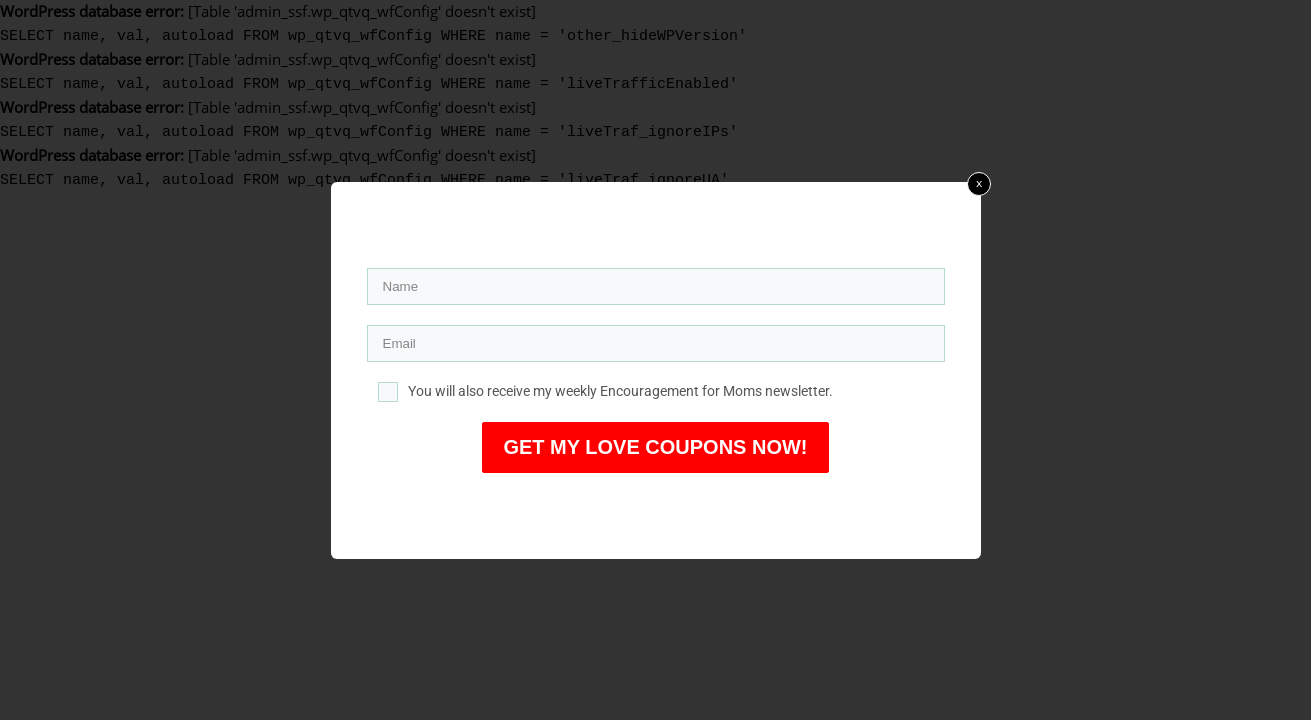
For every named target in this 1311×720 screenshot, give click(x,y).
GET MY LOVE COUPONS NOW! (655, 447)
